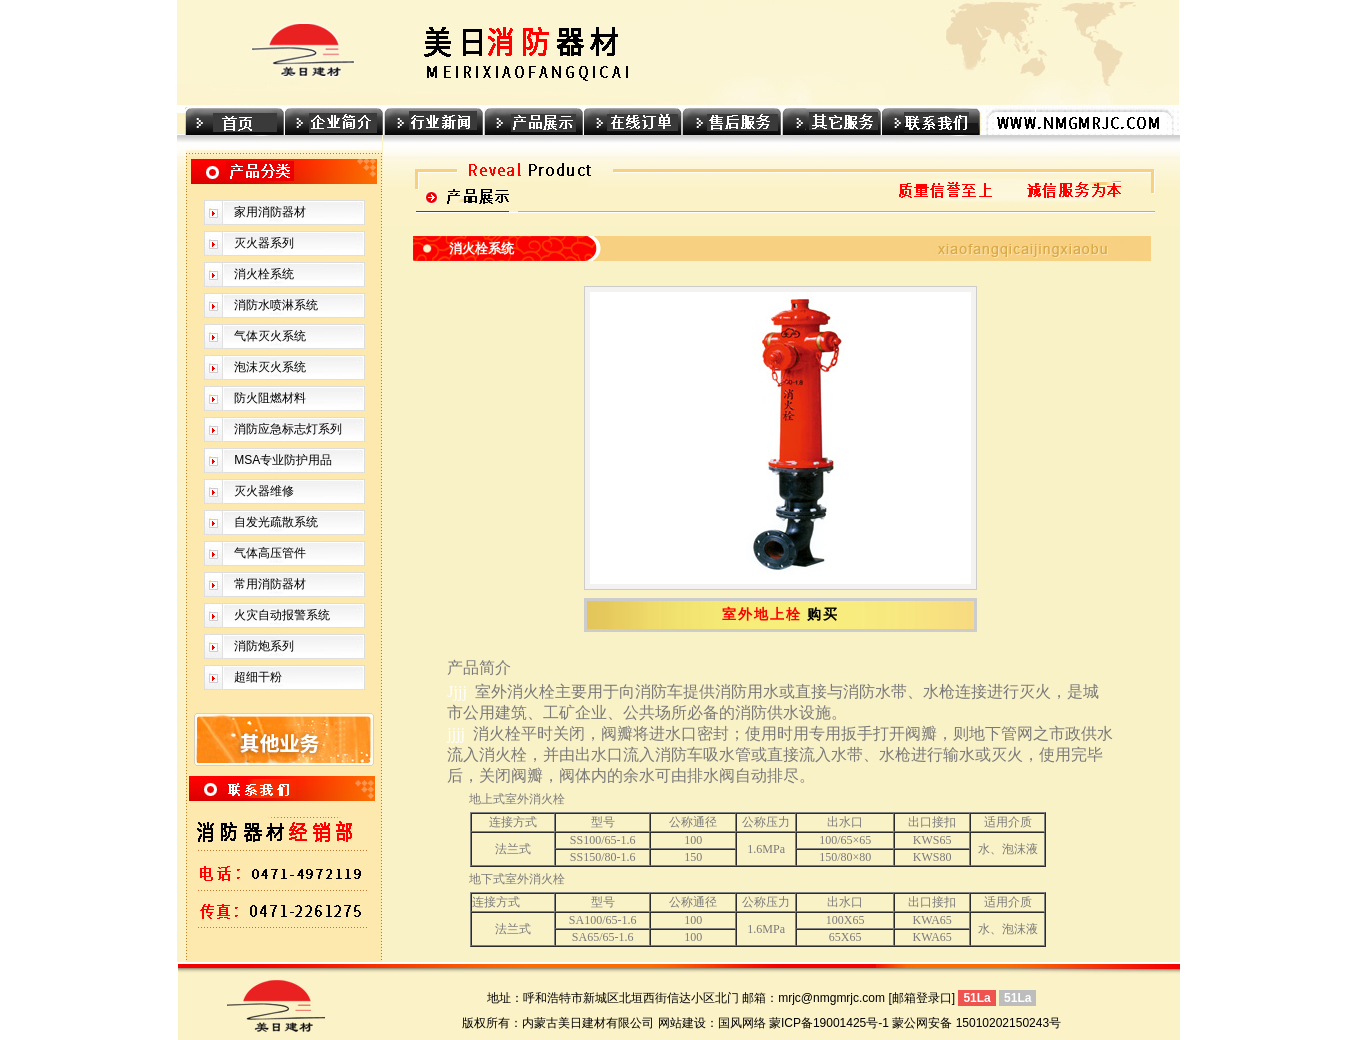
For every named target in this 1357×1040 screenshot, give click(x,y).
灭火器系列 (264, 243)
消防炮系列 (264, 646)
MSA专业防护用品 (283, 460)
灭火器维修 (264, 491)
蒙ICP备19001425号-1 (829, 1023)
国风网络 (742, 1023)
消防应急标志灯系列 (288, 429)
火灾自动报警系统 (282, 615)
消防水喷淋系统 (276, 305)
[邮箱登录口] (921, 998)
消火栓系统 (264, 274)
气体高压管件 (270, 553)
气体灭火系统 (270, 336)
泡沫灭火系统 (270, 367)
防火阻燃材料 (270, 398)
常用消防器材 (270, 584)
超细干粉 (258, 677)
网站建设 (682, 1023)
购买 (823, 614)
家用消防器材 (270, 212)
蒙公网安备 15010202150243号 (976, 1023)
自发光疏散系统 (276, 522)
